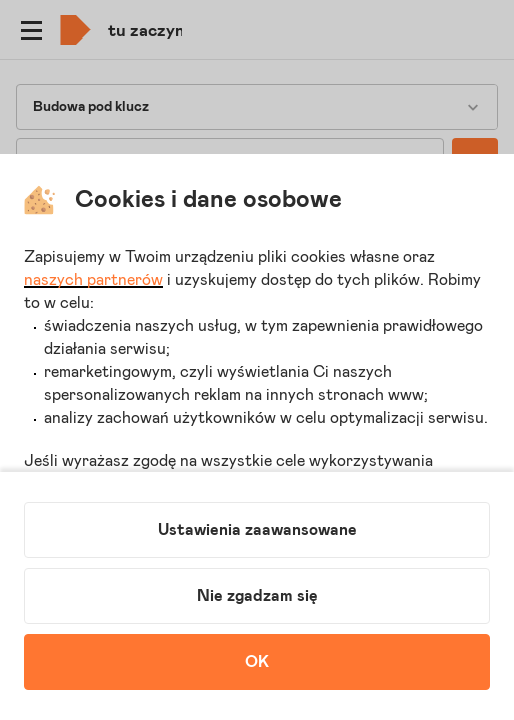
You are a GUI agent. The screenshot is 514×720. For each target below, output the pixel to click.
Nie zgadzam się (257, 596)
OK (257, 662)
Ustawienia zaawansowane (257, 530)
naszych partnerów (93, 280)
